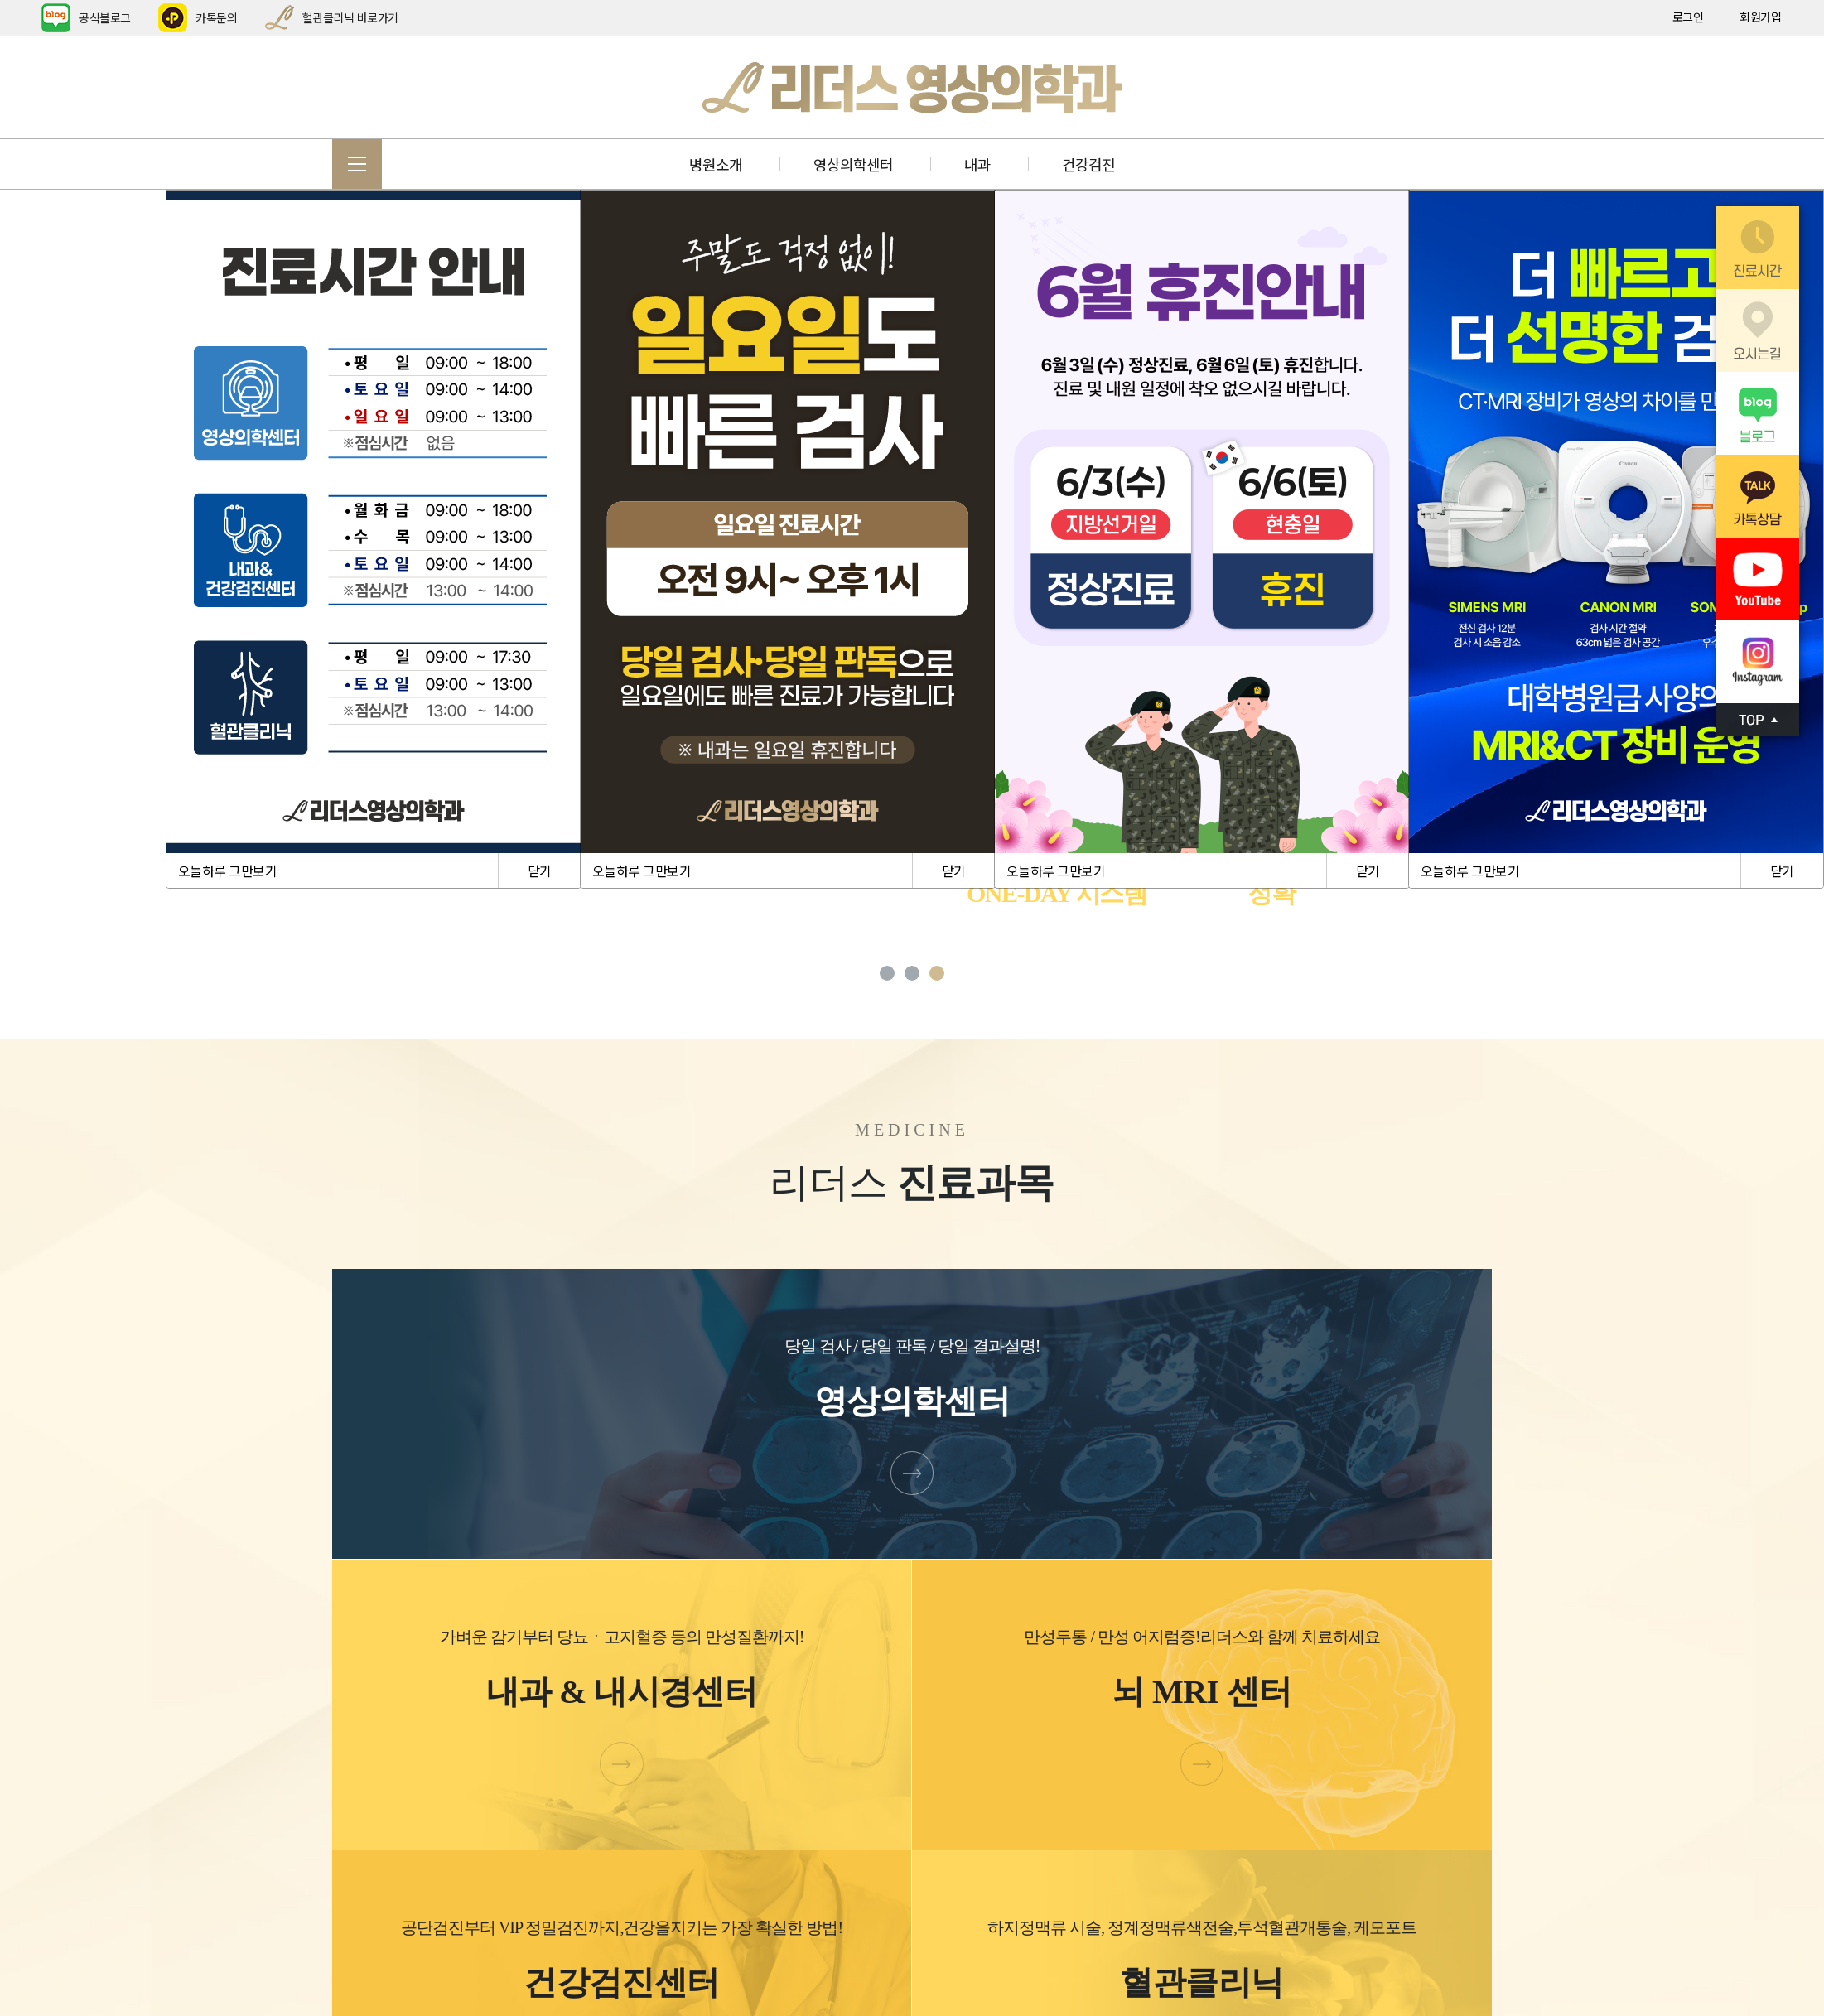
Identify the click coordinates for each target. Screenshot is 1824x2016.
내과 (977, 164)
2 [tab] (912, 973)
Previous (149, 614)
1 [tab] (887, 973)
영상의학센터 (853, 164)
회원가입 (1760, 16)
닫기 (540, 870)
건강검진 (1088, 164)
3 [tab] (936, 973)
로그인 (1688, 16)
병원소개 (715, 164)
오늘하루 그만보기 (227, 870)
